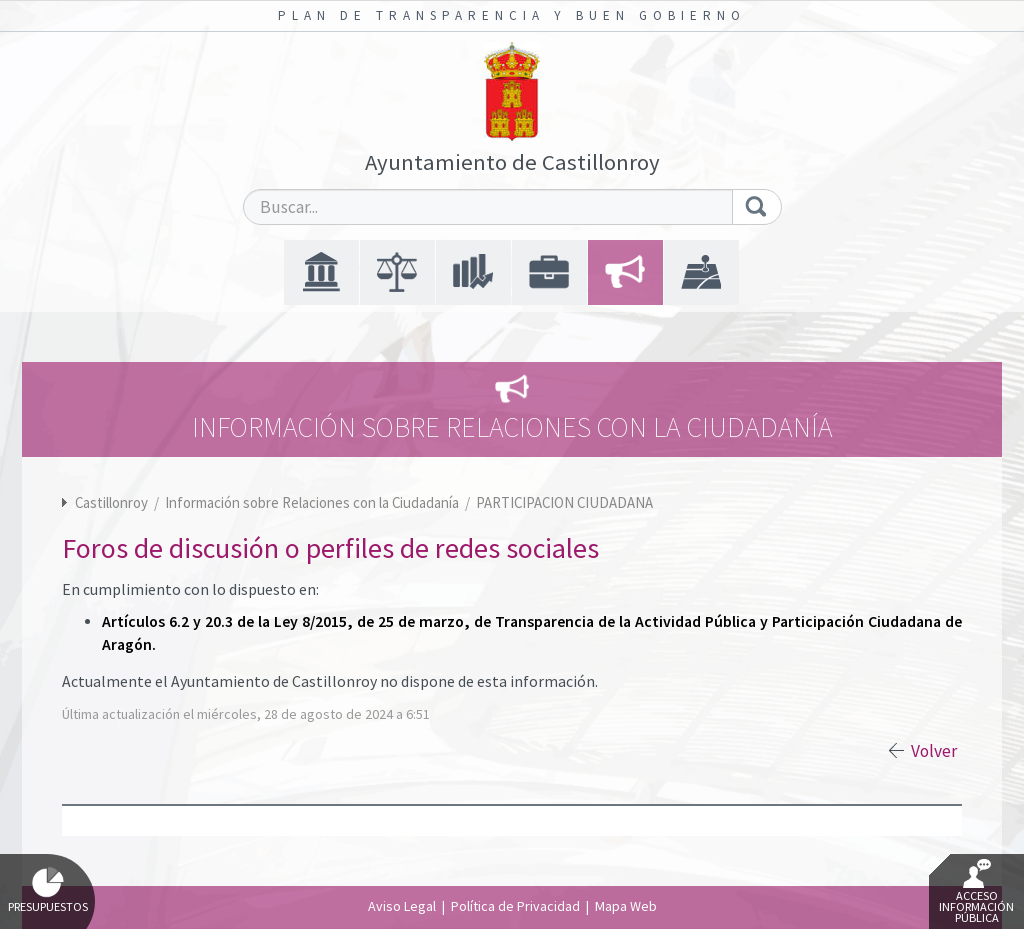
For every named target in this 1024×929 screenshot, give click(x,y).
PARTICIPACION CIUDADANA (564, 502)
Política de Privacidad (515, 906)
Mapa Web (626, 906)
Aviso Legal (402, 906)
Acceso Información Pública (976, 892)
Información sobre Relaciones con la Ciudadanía (313, 502)
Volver (934, 751)
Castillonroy (111, 502)
